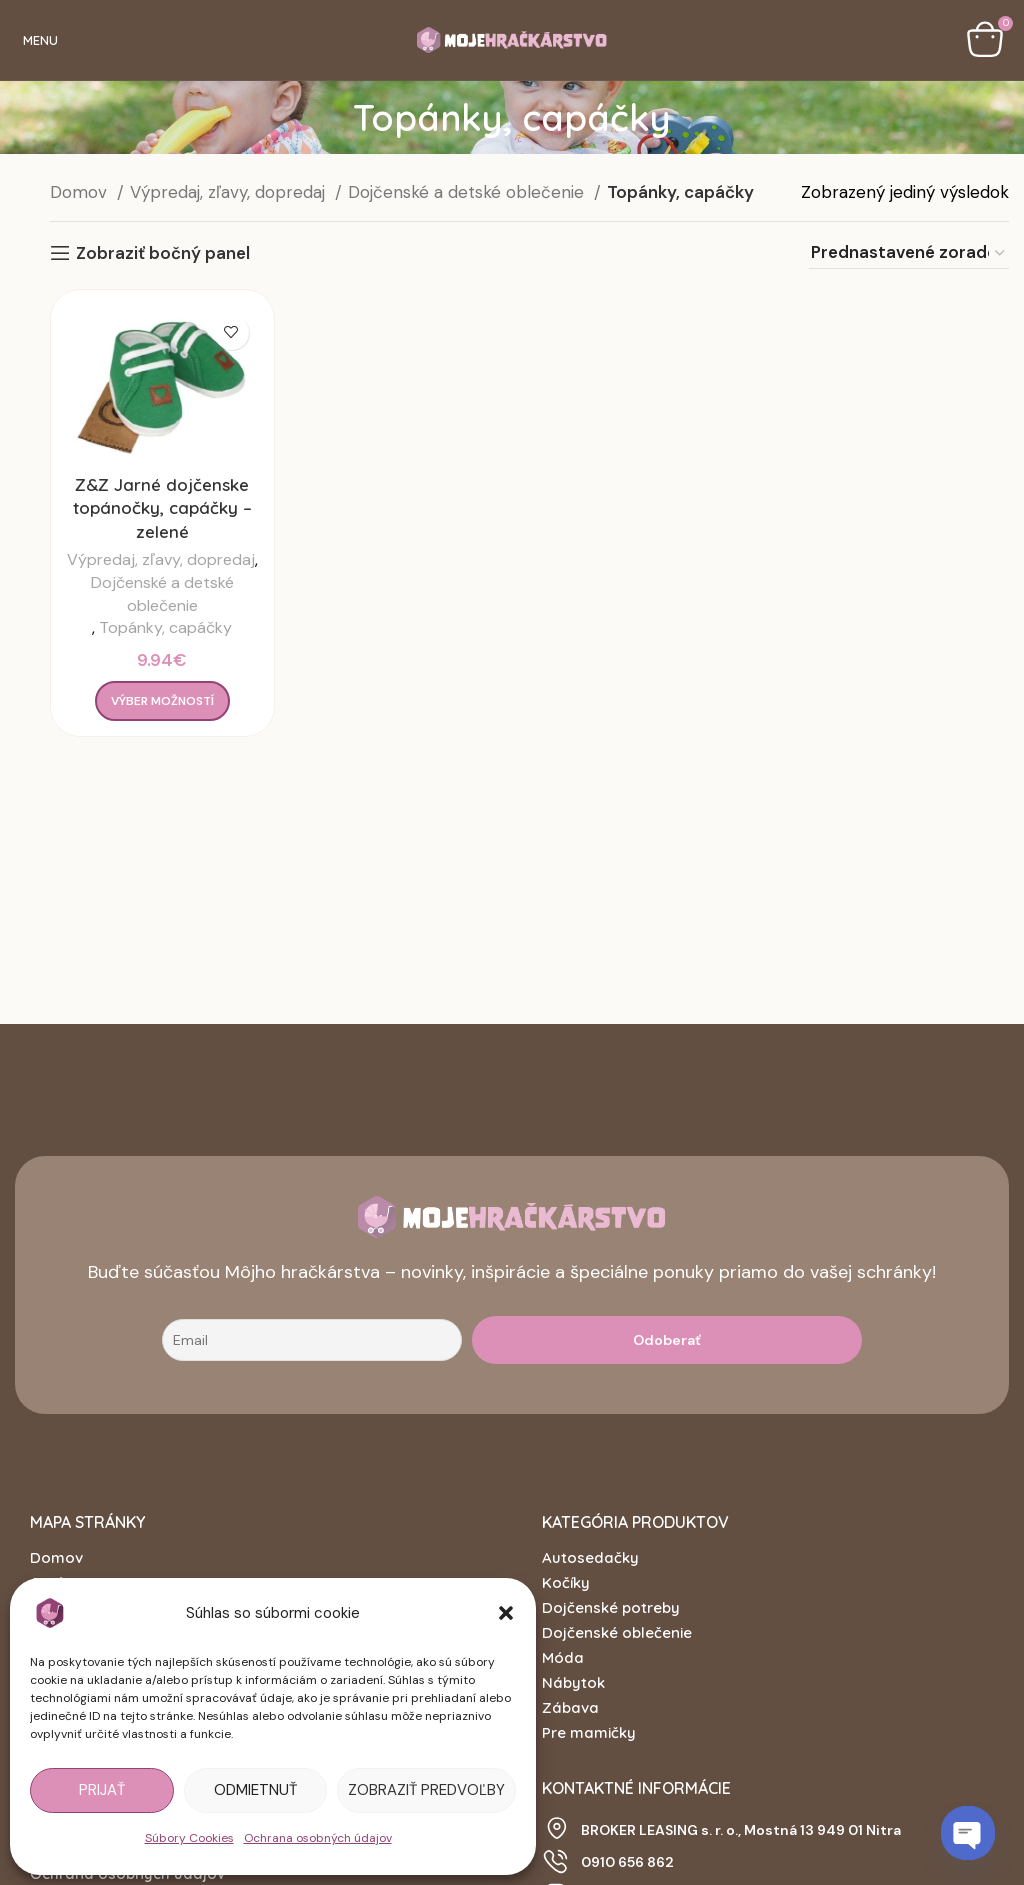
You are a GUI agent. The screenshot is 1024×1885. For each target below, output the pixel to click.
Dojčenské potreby (611, 1607)
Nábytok (573, 1682)
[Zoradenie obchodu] (909, 252)
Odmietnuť (255, 1790)
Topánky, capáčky (165, 627)
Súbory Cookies (189, 1838)
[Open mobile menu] (36, 40)
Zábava (570, 1707)
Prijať (102, 1790)
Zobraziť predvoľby (426, 1790)
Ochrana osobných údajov (318, 1838)
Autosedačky (590, 1557)
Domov (81, 192)
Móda (563, 1657)
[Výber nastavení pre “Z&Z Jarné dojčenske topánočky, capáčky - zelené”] (162, 701)
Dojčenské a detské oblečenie (468, 192)
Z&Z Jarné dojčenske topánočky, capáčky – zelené (162, 508)
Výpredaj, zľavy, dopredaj (230, 192)
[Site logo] (512, 38)
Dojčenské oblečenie (617, 1632)
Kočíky (566, 1582)
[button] (506, 1613)
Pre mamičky (589, 1732)
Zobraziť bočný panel (163, 253)
